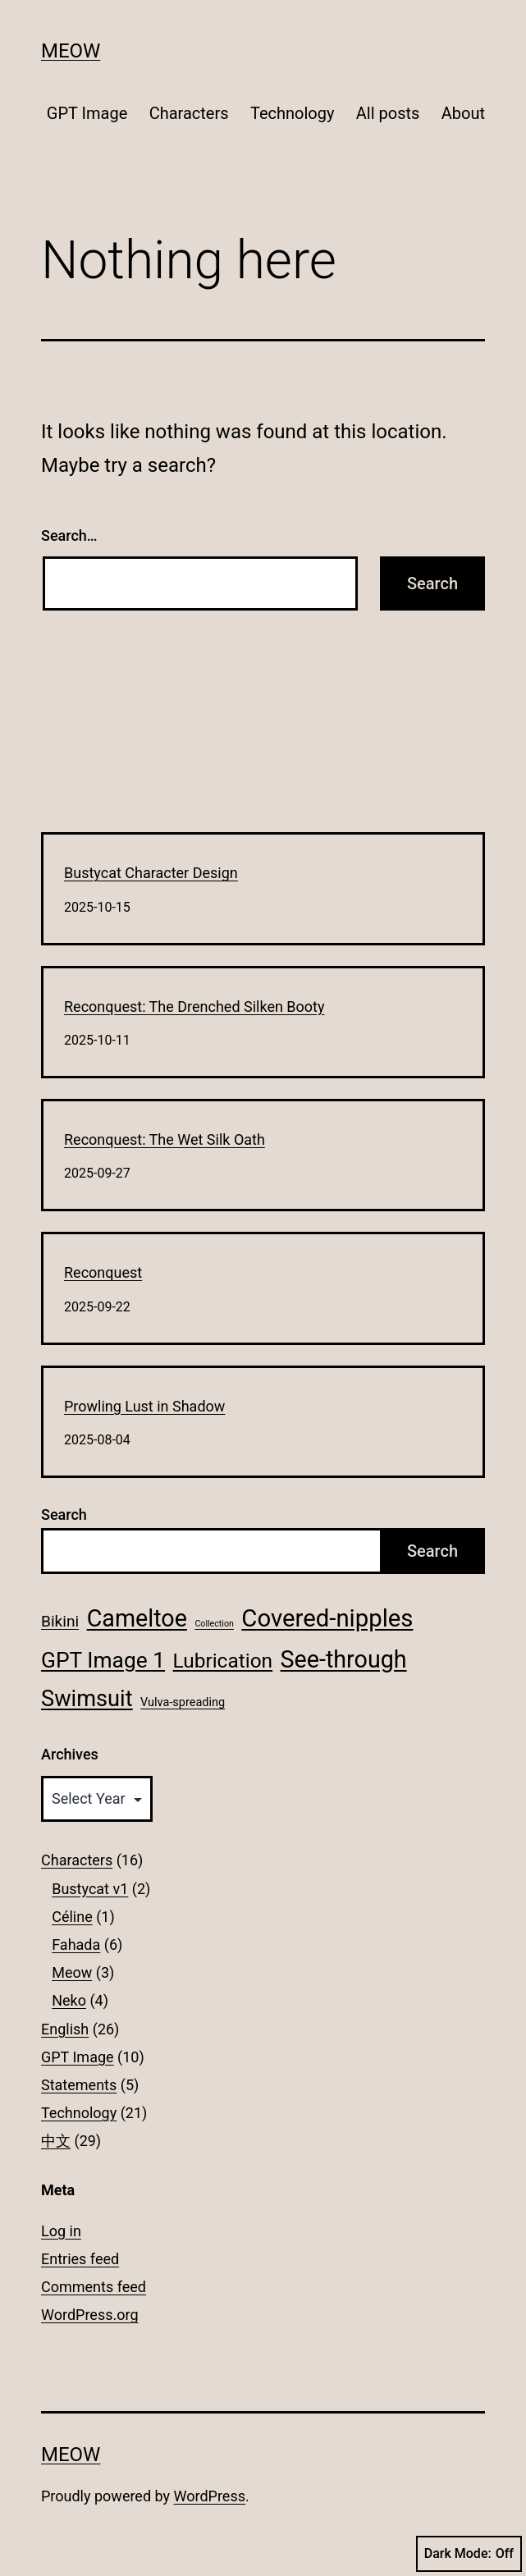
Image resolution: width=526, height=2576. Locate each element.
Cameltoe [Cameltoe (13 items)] (137, 1618)
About (463, 113)
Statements (79, 2084)
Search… (69, 535)
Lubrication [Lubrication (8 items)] (223, 1660)
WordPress (209, 2496)
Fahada (76, 1944)
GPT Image (87, 113)
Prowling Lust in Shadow (144, 1406)
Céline (72, 1916)
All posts (388, 113)
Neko (69, 2000)
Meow (70, 50)
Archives (69, 1754)
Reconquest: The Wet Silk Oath (164, 1139)
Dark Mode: (469, 2554)
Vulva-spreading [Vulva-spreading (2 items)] (182, 1702)
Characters (189, 113)
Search (64, 1514)
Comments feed (93, 2286)
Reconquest (103, 1272)
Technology (292, 113)
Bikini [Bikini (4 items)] (60, 1621)
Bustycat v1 (90, 1888)
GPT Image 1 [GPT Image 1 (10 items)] (103, 1660)
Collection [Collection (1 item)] (213, 1623)
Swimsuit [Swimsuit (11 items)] (87, 1699)
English (65, 2029)
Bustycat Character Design (151, 872)
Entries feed (80, 2258)
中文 (56, 2140)
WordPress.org (90, 2314)
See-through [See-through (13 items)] (344, 1659)
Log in (61, 2231)
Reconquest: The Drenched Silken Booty (194, 1006)
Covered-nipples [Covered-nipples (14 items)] (327, 1618)
